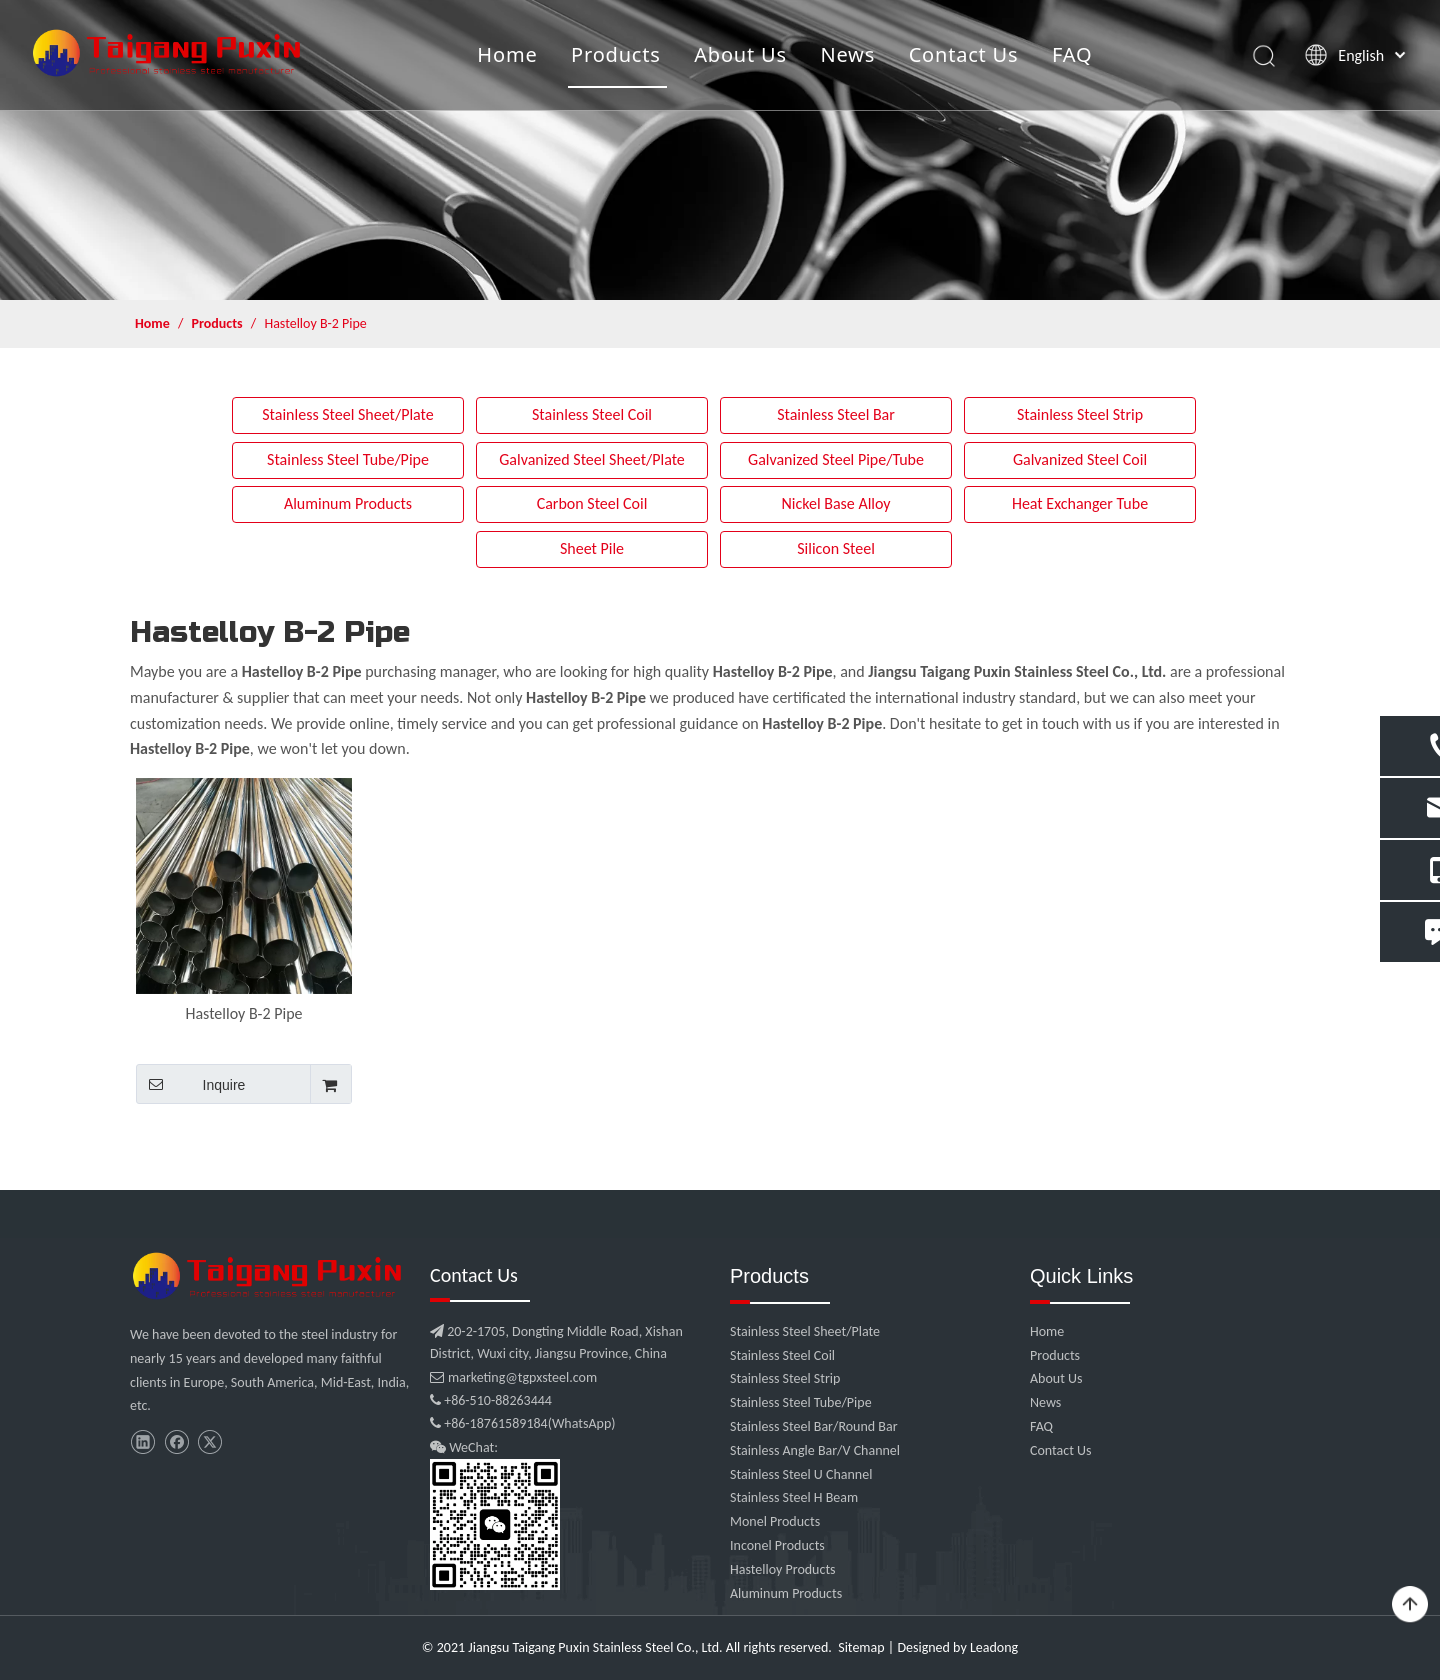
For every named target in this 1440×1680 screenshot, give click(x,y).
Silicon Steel (836, 548)
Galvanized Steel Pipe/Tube (836, 459)
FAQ (1072, 54)
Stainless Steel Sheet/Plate (348, 414)
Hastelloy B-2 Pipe (243, 1013)
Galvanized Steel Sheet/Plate (592, 459)
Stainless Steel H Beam (794, 1497)
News (847, 54)
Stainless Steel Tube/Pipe (348, 459)
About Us (740, 54)
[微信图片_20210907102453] (270, 1276)
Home (507, 54)
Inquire (190, 1084)
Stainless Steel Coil (592, 414)
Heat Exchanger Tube (1080, 503)
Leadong (994, 1647)
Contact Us (963, 54)
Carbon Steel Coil (592, 503)
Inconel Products (777, 1545)
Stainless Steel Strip (1080, 414)
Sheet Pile (592, 548)
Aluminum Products (348, 503)
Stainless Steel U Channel (801, 1474)
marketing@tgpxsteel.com (513, 1377)
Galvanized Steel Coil (1080, 459)
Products (616, 54)
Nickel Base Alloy (835, 503)
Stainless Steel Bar (836, 414)
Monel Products (775, 1521)
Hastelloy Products (783, 1569)
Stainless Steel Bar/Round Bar (814, 1426)
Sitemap (861, 1647)
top (1410, 1605)
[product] (720, 150)
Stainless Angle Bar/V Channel (815, 1450)
